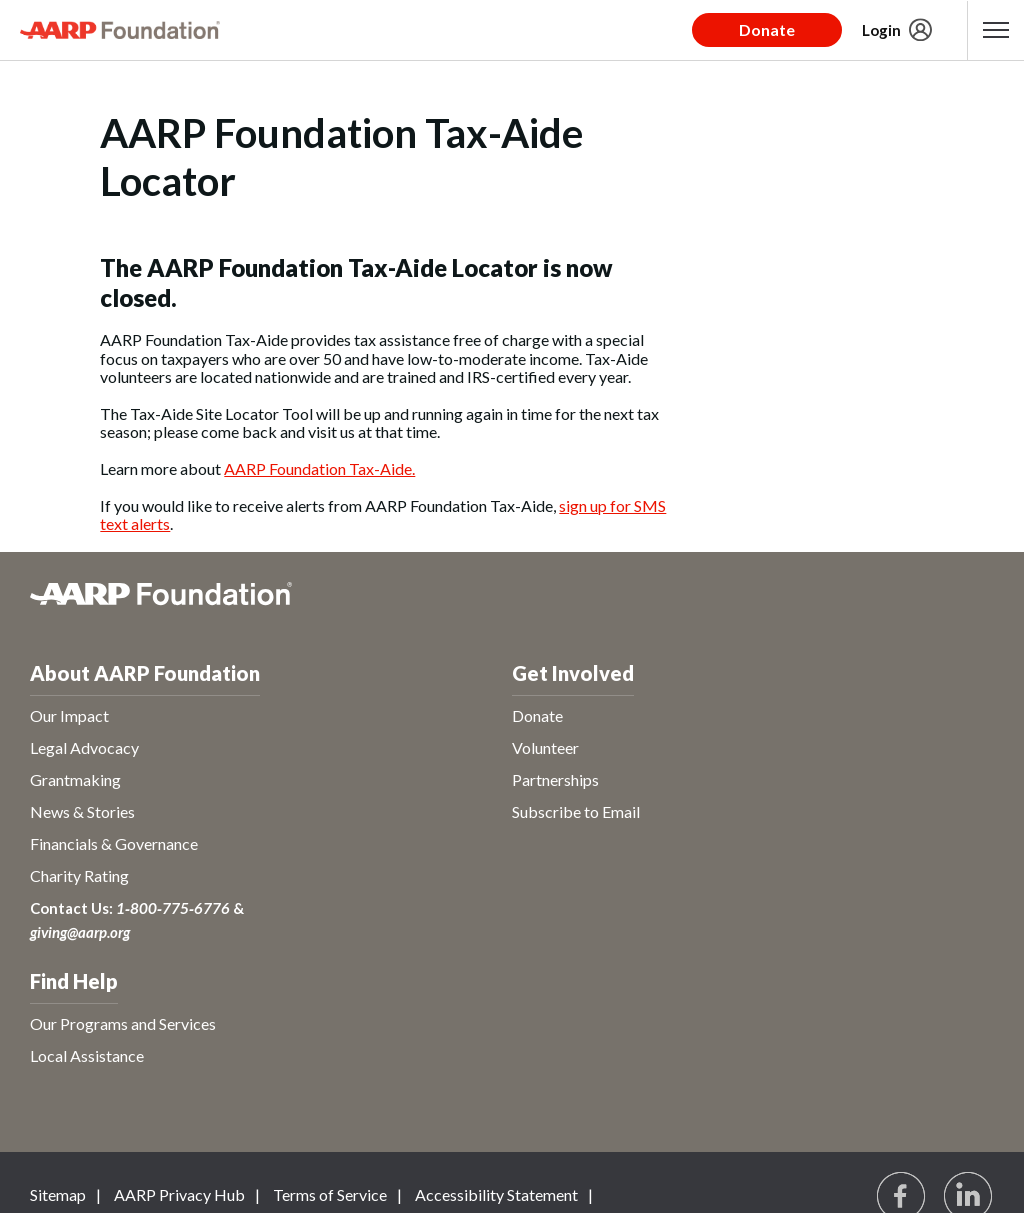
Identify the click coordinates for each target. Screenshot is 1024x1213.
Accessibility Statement (496, 1194)
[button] (996, 30)
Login (881, 30)
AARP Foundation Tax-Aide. (319, 468)
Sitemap (58, 1194)
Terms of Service (330, 1194)
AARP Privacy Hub (179, 1194)
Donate (767, 29)
